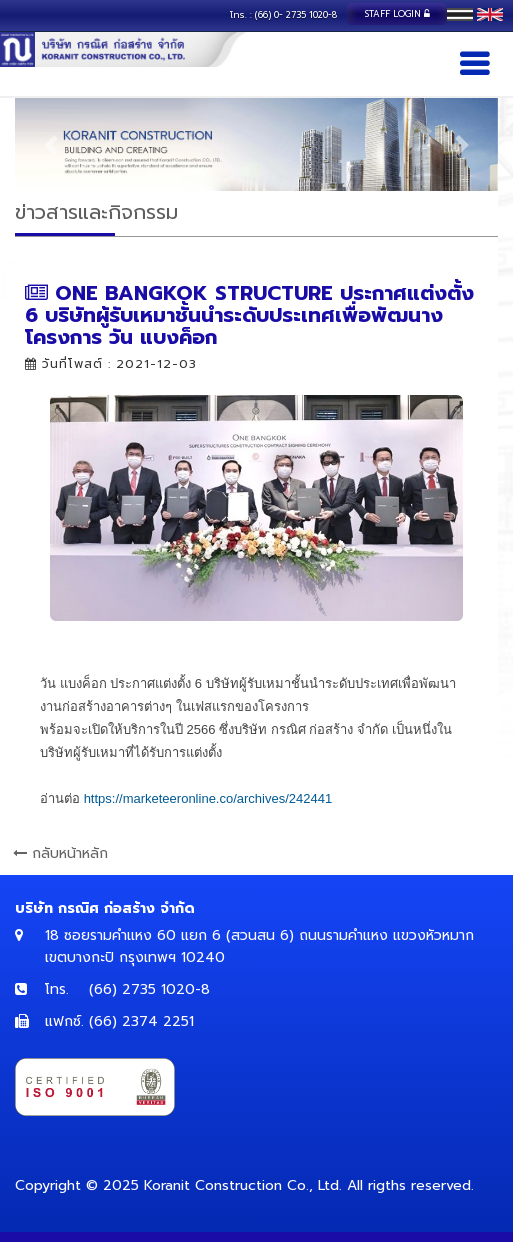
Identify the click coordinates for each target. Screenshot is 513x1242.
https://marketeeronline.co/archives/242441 (208, 798)
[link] (208, 798)
